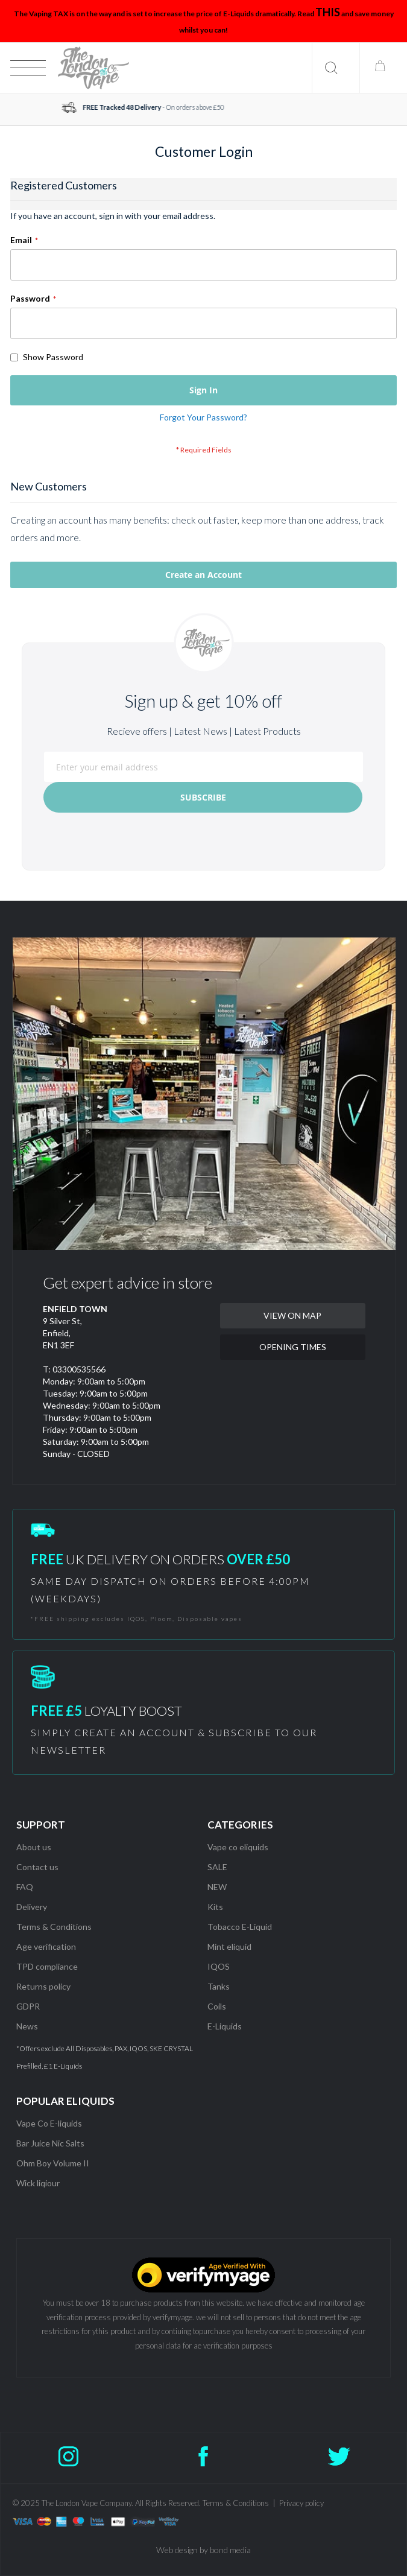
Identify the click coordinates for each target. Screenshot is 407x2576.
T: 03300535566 (74, 1369)
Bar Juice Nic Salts (50, 2143)
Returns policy (43, 1986)
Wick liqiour (38, 2183)
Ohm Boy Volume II (52, 2163)
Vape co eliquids (237, 1847)
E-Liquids (224, 2026)
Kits (215, 1907)
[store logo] (93, 67)
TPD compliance (47, 1966)
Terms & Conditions (54, 1926)
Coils (216, 2006)
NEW (217, 1887)
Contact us (37, 1867)
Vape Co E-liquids (49, 2123)
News (27, 2026)
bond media (230, 2550)
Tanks (218, 1986)
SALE (217, 1867)
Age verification (46, 1946)
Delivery (31, 1907)
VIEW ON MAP (292, 1315)
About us (33, 1847)
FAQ (24, 1887)
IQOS (218, 1966)
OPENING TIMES (292, 1347)
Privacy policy (301, 2503)
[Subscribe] (202, 797)
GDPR (28, 2006)
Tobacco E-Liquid (240, 1926)
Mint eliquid (229, 1946)
